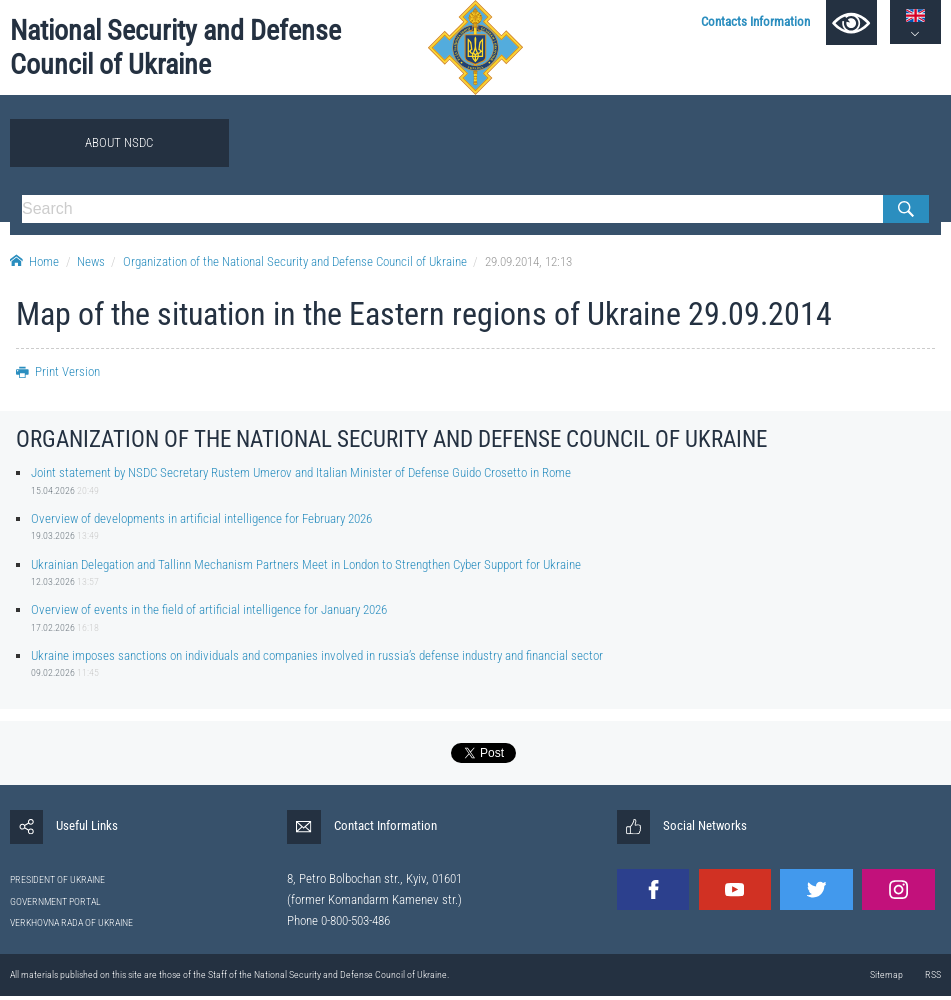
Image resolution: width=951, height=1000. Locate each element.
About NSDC (119, 142)
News (91, 261)
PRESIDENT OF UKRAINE (57, 879)
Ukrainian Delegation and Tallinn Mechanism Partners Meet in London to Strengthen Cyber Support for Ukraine (306, 564)
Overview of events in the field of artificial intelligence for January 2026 (209, 609)
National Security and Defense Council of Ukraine (175, 47)
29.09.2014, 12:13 (528, 261)
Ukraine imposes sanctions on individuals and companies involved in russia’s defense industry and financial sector (317, 655)
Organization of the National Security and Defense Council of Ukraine (295, 261)
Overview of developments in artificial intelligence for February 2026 (201, 518)
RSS (933, 974)
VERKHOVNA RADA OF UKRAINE (71, 922)
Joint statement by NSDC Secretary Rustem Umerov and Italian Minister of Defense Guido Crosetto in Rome (301, 472)
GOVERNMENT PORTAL (55, 901)
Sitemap (886, 974)
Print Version (58, 371)
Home (34, 261)
